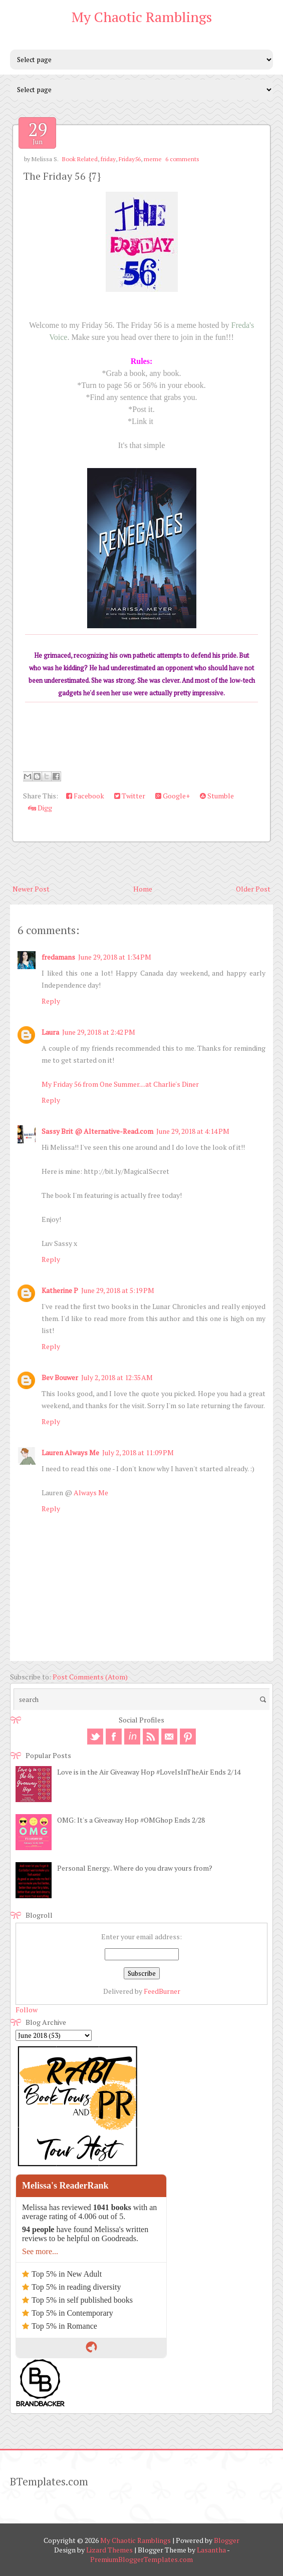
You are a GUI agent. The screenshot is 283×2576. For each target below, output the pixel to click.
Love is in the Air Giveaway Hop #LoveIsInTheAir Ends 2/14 (148, 1772)
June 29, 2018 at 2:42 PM (98, 1032)
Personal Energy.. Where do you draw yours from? (134, 1868)
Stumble (217, 795)
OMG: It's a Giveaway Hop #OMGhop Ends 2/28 (131, 1820)
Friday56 (130, 159)
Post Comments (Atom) (90, 1676)
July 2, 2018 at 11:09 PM (138, 1452)
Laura (50, 1032)
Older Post (253, 889)
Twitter (129, 795)
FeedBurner (162, 1991)
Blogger (226, 2540)
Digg (40, 807)
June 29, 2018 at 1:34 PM (114, 957)
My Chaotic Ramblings (142, 17)
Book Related (80, 159)
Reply (51, 1001)
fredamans (58, 957)
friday (108, 159)
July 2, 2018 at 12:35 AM (117, 1377)
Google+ (172, 795)
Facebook (85, 795)
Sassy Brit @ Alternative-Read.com (97, 1131)
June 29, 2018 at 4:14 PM (192, 1131)
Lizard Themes (109, 2549)
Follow (27, 2009)
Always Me (91, 1492)
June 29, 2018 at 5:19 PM (117, 1290)
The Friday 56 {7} (62, 176)
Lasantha (211, 2549)
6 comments (182, 159)
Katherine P (60, 1290)
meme (153, 159)
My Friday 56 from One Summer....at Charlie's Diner (120, 1084)
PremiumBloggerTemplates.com (141, 2559)
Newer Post (31, 889)
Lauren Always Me (70, 1452)
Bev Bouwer (60, 1377)
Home (142, 889)
